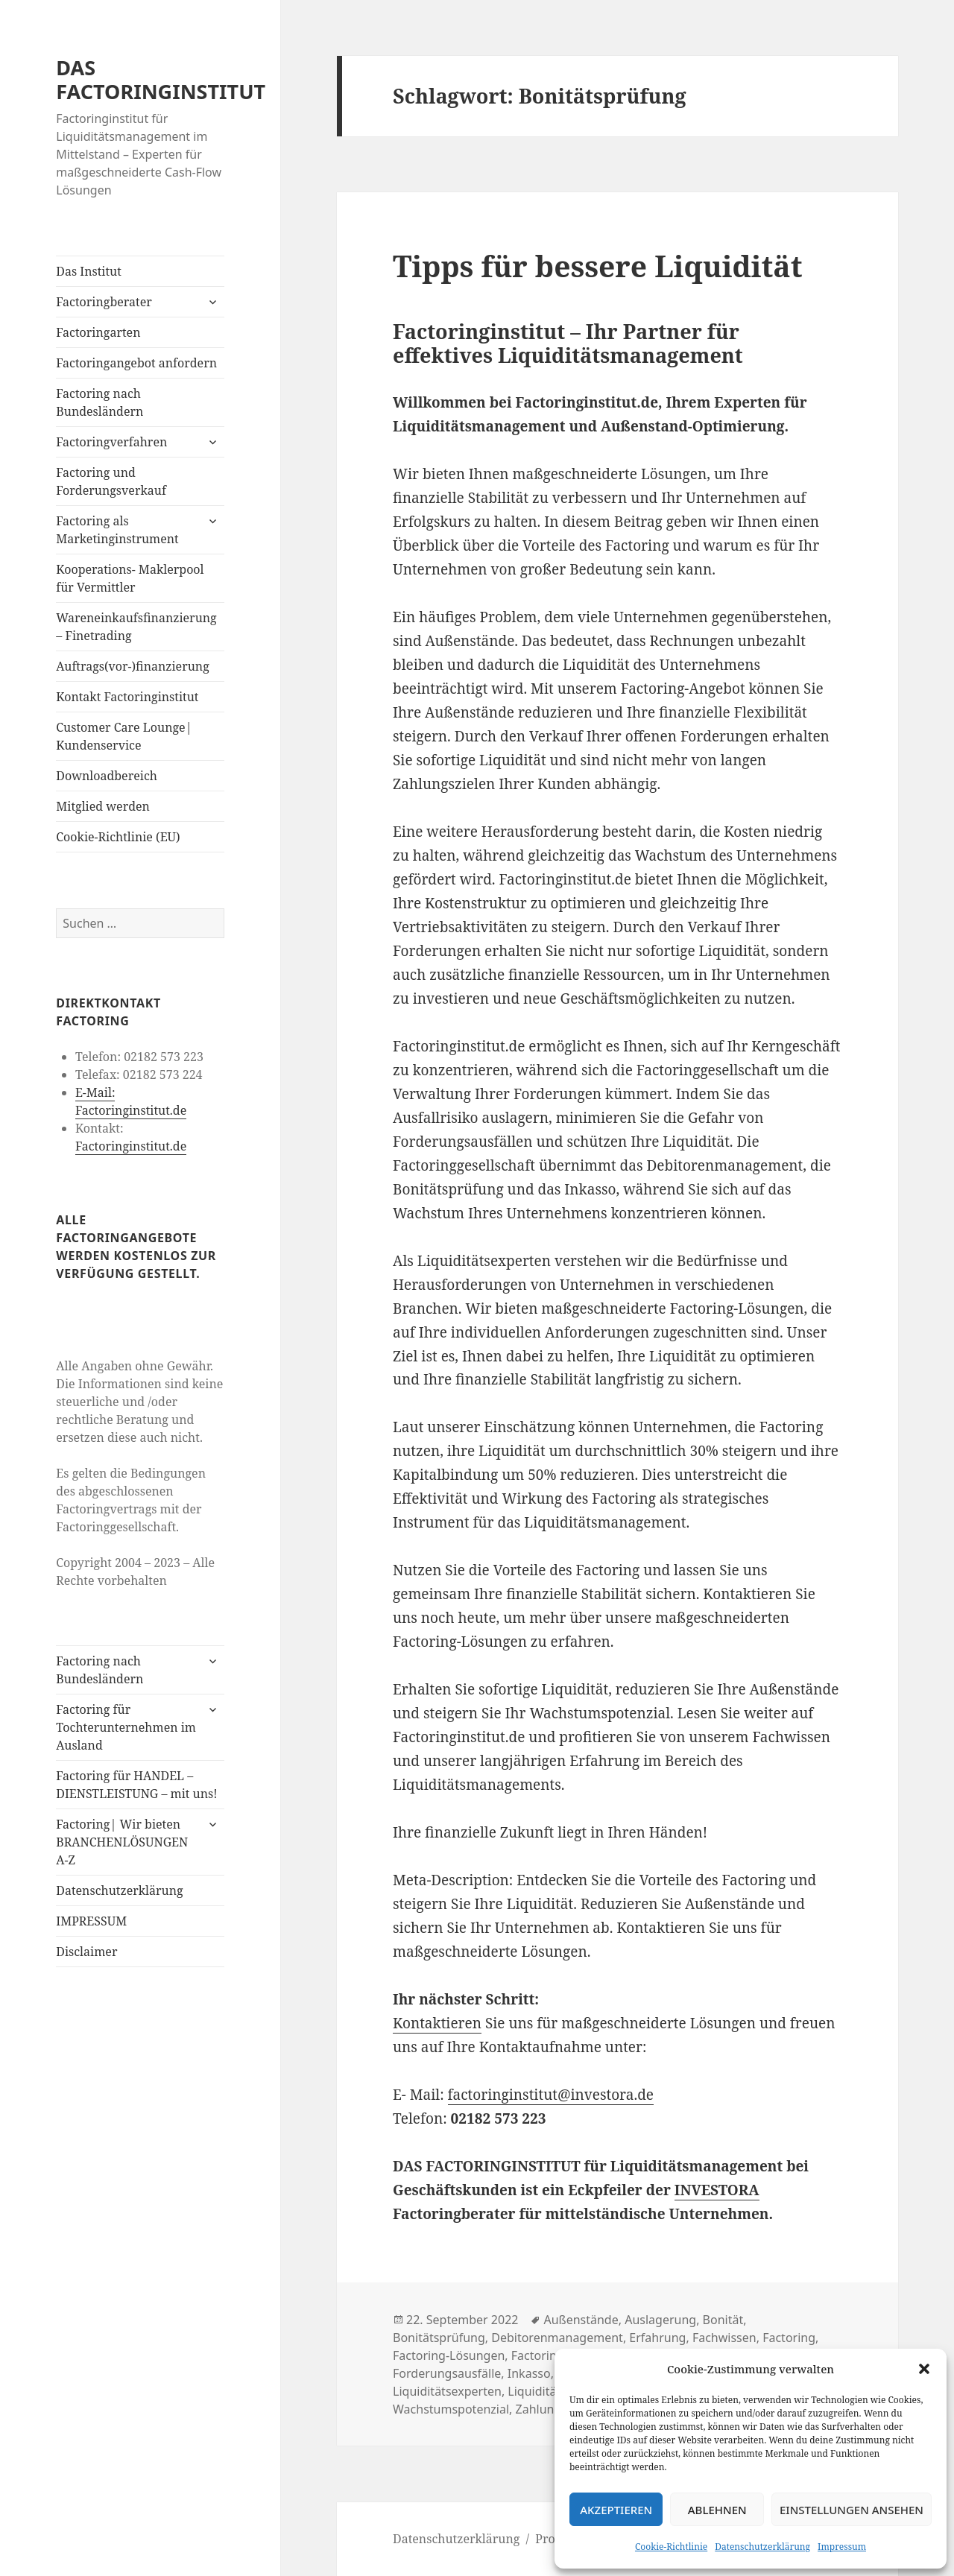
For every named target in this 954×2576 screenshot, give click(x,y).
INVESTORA (717, 2190)
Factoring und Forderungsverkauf (111, 481)
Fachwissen (724, 2337)
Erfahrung (657, 2337)
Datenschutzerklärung (762, 2546)
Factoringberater (103, 302)
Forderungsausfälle (447, 2373)
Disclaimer (86, 1951)
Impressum (842, 2546)
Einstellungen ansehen (851, 2509)
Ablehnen (717, 2509)
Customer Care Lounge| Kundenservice (124, 736)
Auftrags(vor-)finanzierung (132, 666)
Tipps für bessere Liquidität (597, 265)
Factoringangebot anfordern (136, 363)
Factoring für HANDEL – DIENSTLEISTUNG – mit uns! (136, 1785)
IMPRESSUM (91, 1921)
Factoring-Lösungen (449, 2355)
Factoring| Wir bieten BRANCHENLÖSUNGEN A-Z (122, 1842)
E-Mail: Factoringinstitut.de (130, 1101)
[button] (924, 2368)
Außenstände (580, 2319)
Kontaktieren (437, 2023)
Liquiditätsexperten (447, 2391)
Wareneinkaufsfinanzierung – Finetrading (136, 627)
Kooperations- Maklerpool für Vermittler (129, 578)
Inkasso (529, 2373)
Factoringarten (98, 332)
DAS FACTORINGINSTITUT (160, 79)
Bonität (723, 2319)
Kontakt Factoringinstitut (127, 697)
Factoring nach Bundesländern (99, 402)
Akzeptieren (616, 2509)
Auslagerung (660, 2319)
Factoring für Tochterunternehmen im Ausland (126, 1727)
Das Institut (88, 271)
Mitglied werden (103, 806)
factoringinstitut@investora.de (551, 2094)
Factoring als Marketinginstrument (117, 530)
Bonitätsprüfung (439, 2337)
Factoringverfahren (111, 442)
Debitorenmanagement (557, 2337)
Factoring (788, 2337)
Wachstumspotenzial (451, 2409)
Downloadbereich (106, 776)
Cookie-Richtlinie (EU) (118, 837)
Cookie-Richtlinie (671, 2546)
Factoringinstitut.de (130, 1146)
